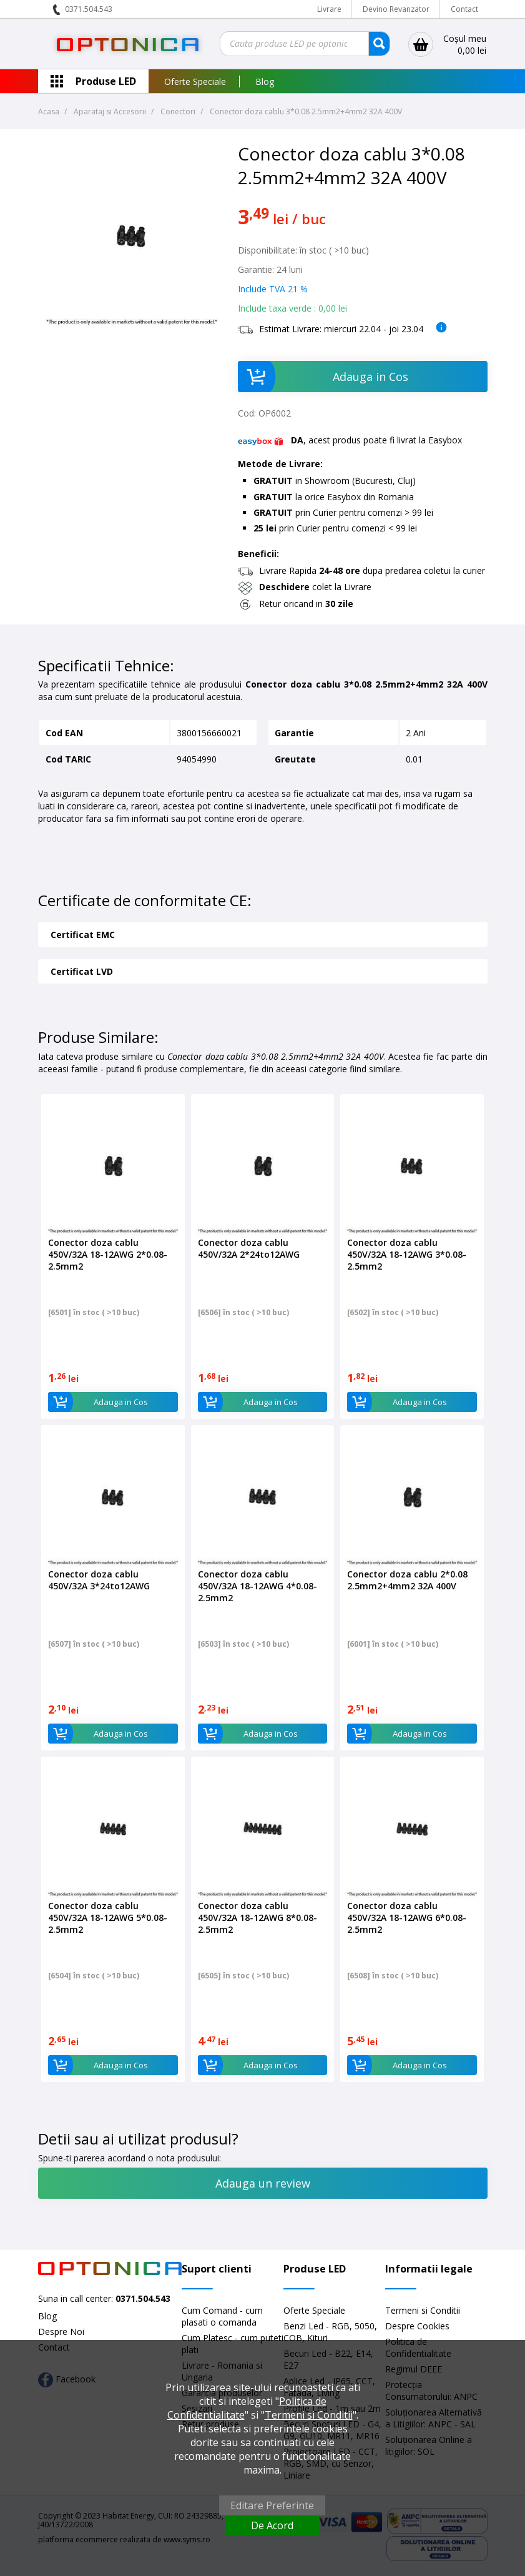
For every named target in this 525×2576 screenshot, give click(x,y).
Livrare (329, 9)
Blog (264, 81)
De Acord (272, 2525)
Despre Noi (61, 2331)
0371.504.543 (88, 9)
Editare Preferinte (272, 2505)
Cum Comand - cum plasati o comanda (222, 2316)
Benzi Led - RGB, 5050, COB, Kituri (330, 2332)
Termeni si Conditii (422, 2310)
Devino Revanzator (396, 9)
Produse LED (106, 81)
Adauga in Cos (323, 376)
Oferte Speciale (195, 81)
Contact (464, 9)
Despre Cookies (417, 2326)
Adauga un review (262, 2183)
